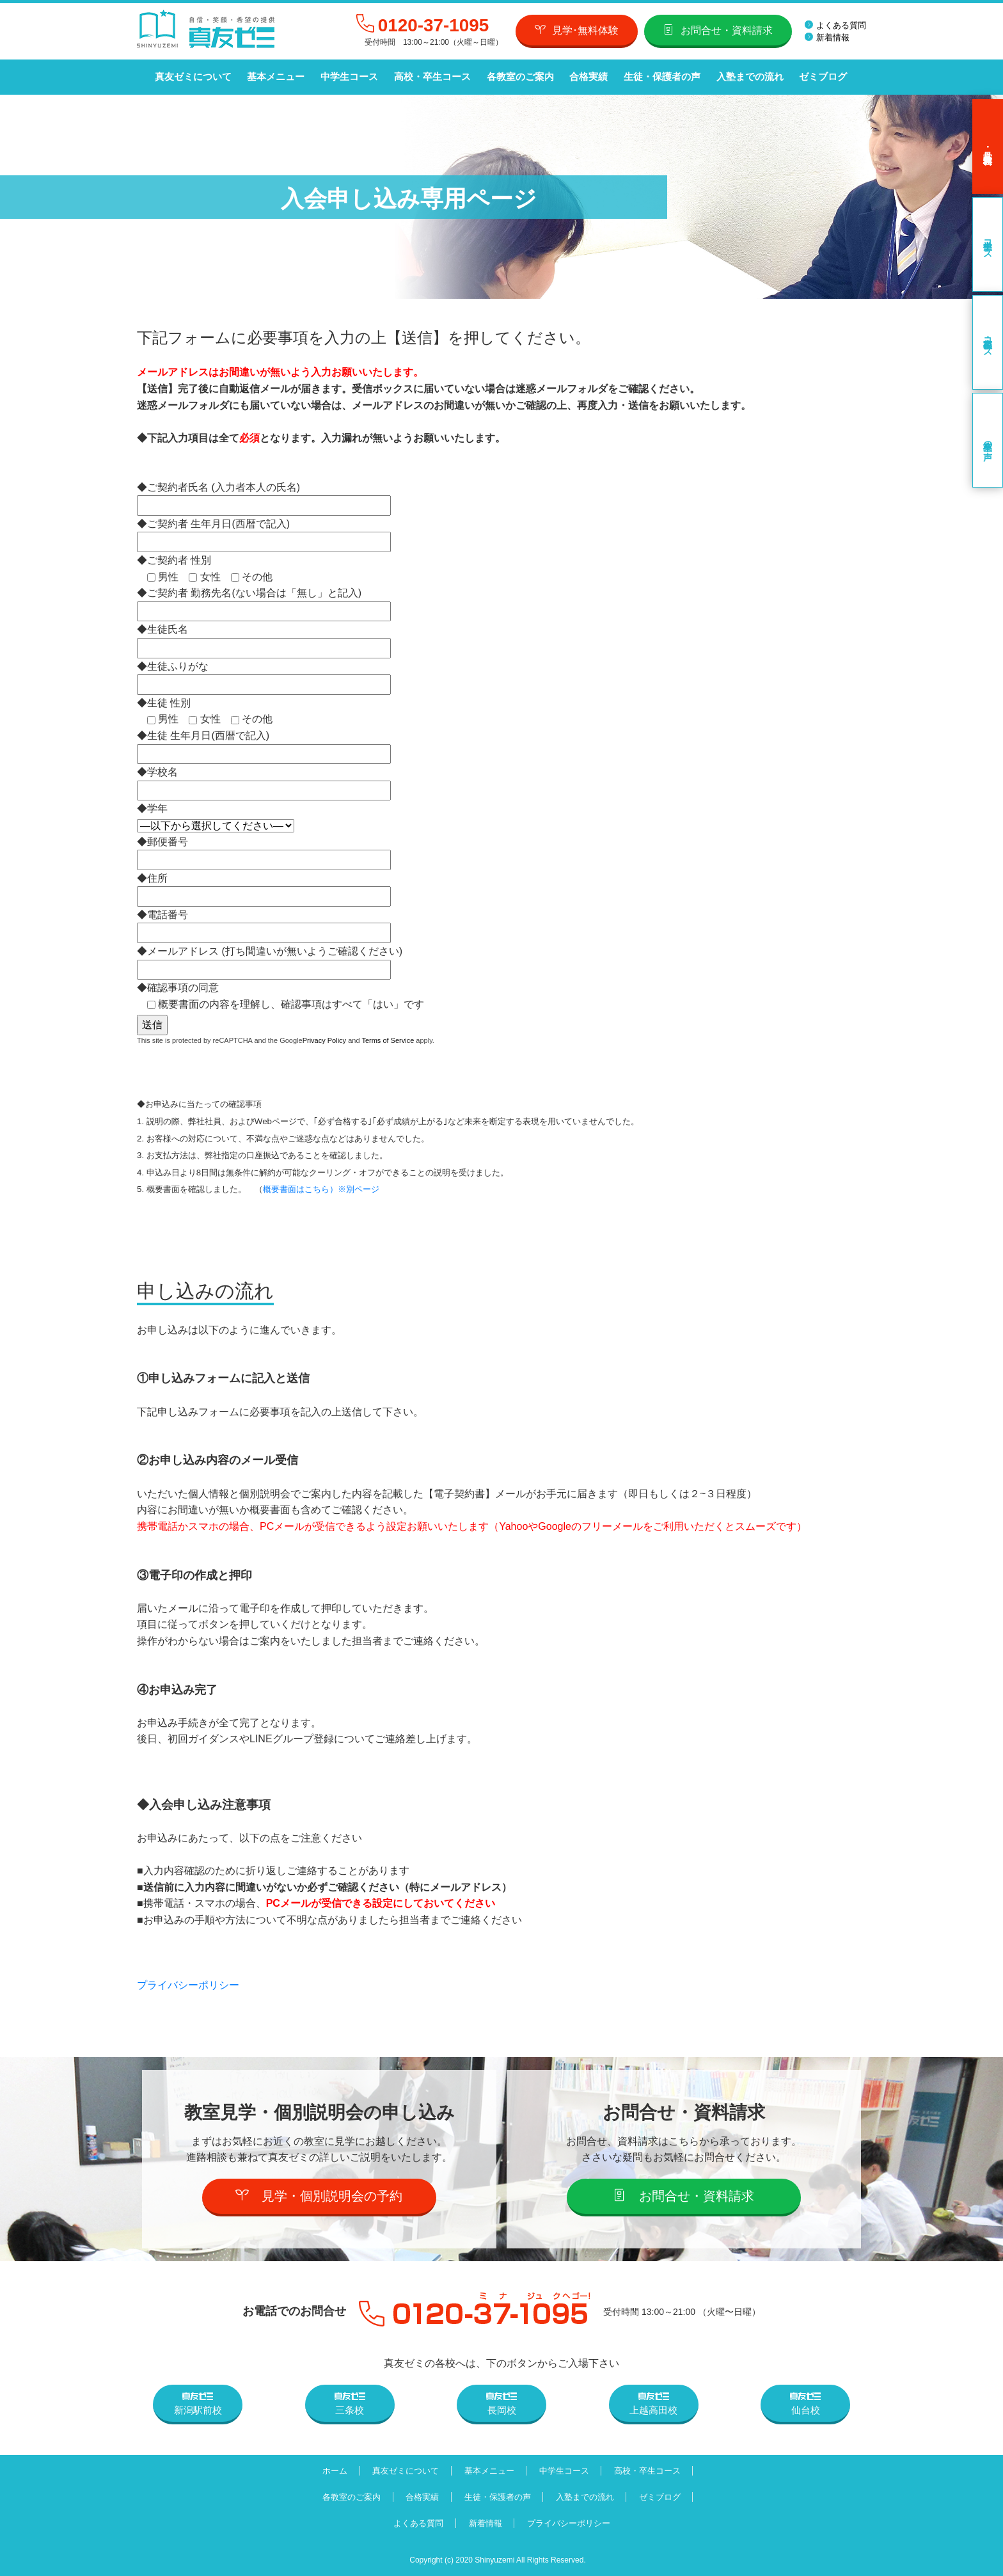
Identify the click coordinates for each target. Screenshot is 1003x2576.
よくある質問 (835, 25)
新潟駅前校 (198, 2403)
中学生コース (348, 77)
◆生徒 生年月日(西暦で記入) (264, 743)
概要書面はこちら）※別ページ (321, 1189)
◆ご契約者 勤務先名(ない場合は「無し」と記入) (264, 601)
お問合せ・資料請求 (718, 30)
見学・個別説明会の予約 (319, 2195)
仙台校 (805, 2403)
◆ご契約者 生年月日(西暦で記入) (264, 532)
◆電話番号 (264, 923)
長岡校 (501, 2403)
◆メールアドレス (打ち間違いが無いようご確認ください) (269, 959)
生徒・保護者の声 (658, 77)
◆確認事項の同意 (280, 996)
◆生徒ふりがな (264, 674)
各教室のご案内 (517, 77)
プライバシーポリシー (188, 1985)
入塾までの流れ (746, 77)
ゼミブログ (819, 77)
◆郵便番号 (264, 850)
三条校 (350, 2403)
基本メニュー (275, 77)
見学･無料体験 (577, 30)
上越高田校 (653, 2403)
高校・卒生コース (430, 77)
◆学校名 (264, 781)
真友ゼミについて (192, 77)
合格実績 (586, 77)
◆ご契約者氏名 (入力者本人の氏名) (264, 495)
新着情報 (827, 37)
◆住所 (264, 886)
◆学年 (215, 817)
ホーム (332, 2470)
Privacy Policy (324, 1040)
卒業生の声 (988, 440)
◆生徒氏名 (264, 638)
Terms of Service (387, 1040)
